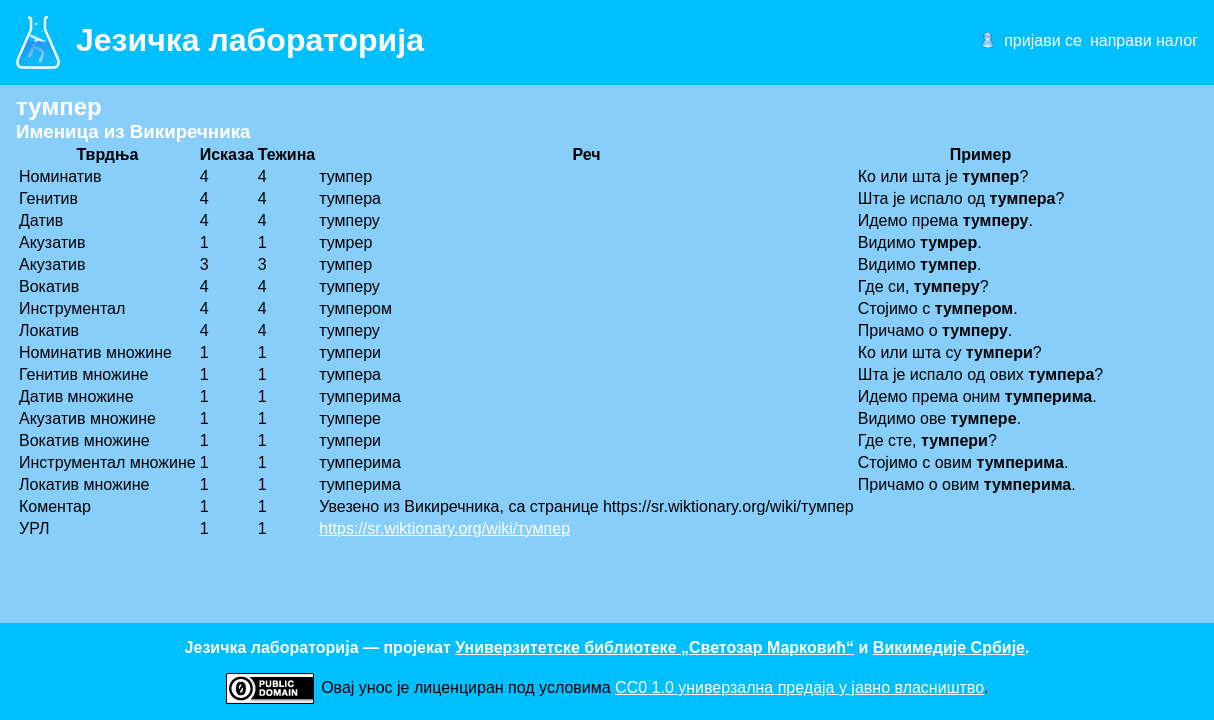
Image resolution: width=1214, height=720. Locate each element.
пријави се (1043, 40)
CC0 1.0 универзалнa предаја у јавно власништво (799, 687)
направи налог (1144, 40)
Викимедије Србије (949, 647)
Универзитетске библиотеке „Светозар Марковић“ (654, 647)
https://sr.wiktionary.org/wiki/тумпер (444, 528)
